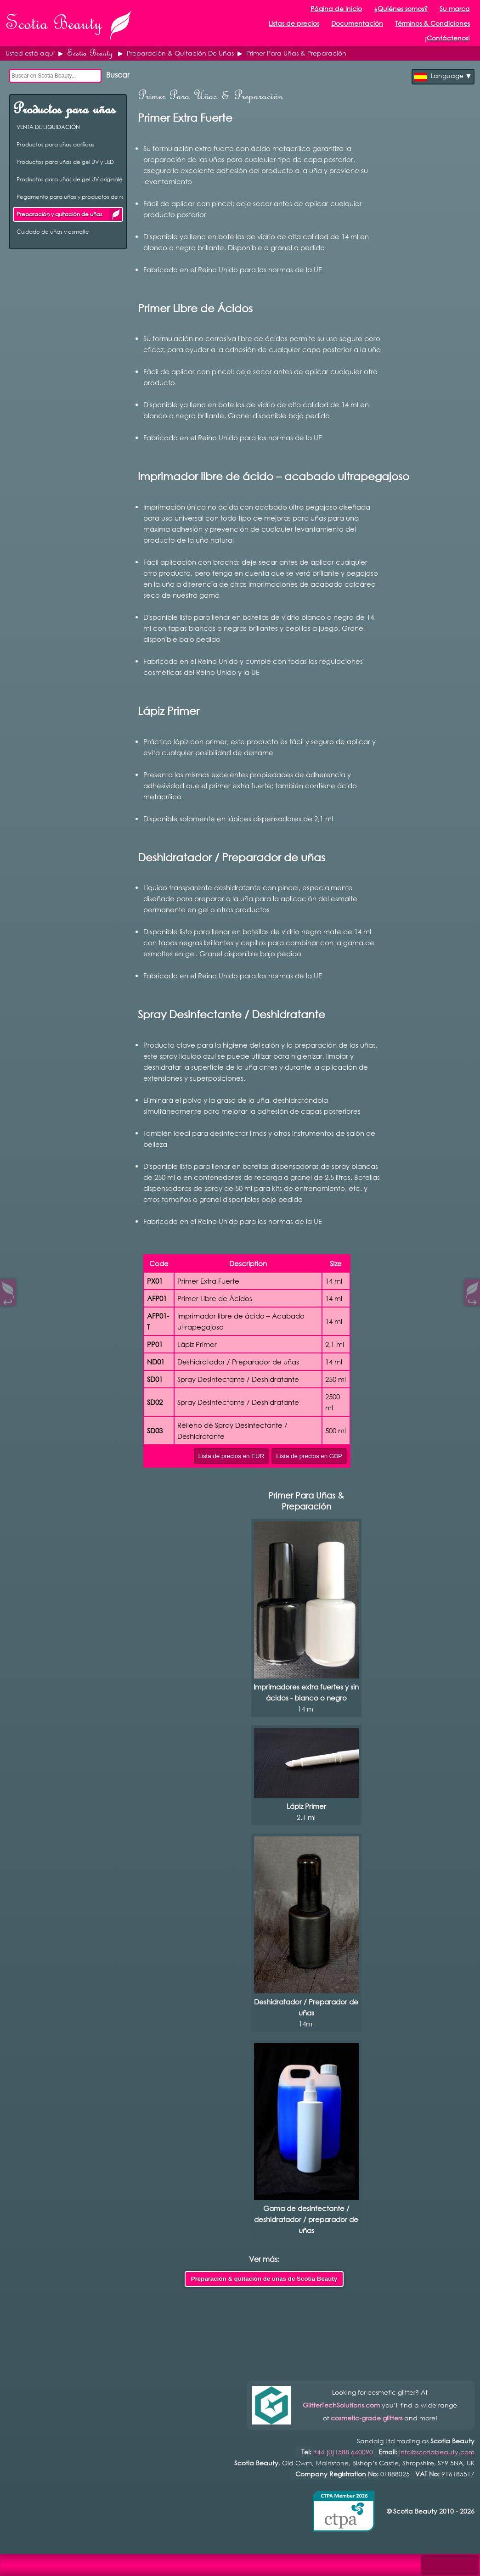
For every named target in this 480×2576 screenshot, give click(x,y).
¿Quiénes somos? (401, 8)
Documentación (357, 23)
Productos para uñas (64, 109)
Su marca (455, 8)
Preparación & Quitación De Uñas (180, 53)
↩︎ (8, 1300)
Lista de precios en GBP (309, 1456)
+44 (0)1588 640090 (343, 2452)
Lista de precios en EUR (231, 1456)
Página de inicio (336, 8)
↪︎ (472, 1300)
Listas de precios (294, 23)
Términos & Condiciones (432, 23)
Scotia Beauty (90, 53)
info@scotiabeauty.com (436, 2452)
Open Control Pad (14, 2562)
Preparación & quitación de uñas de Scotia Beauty (264, 2278)
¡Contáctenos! (447, 38)
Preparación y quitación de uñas (115, 214)
